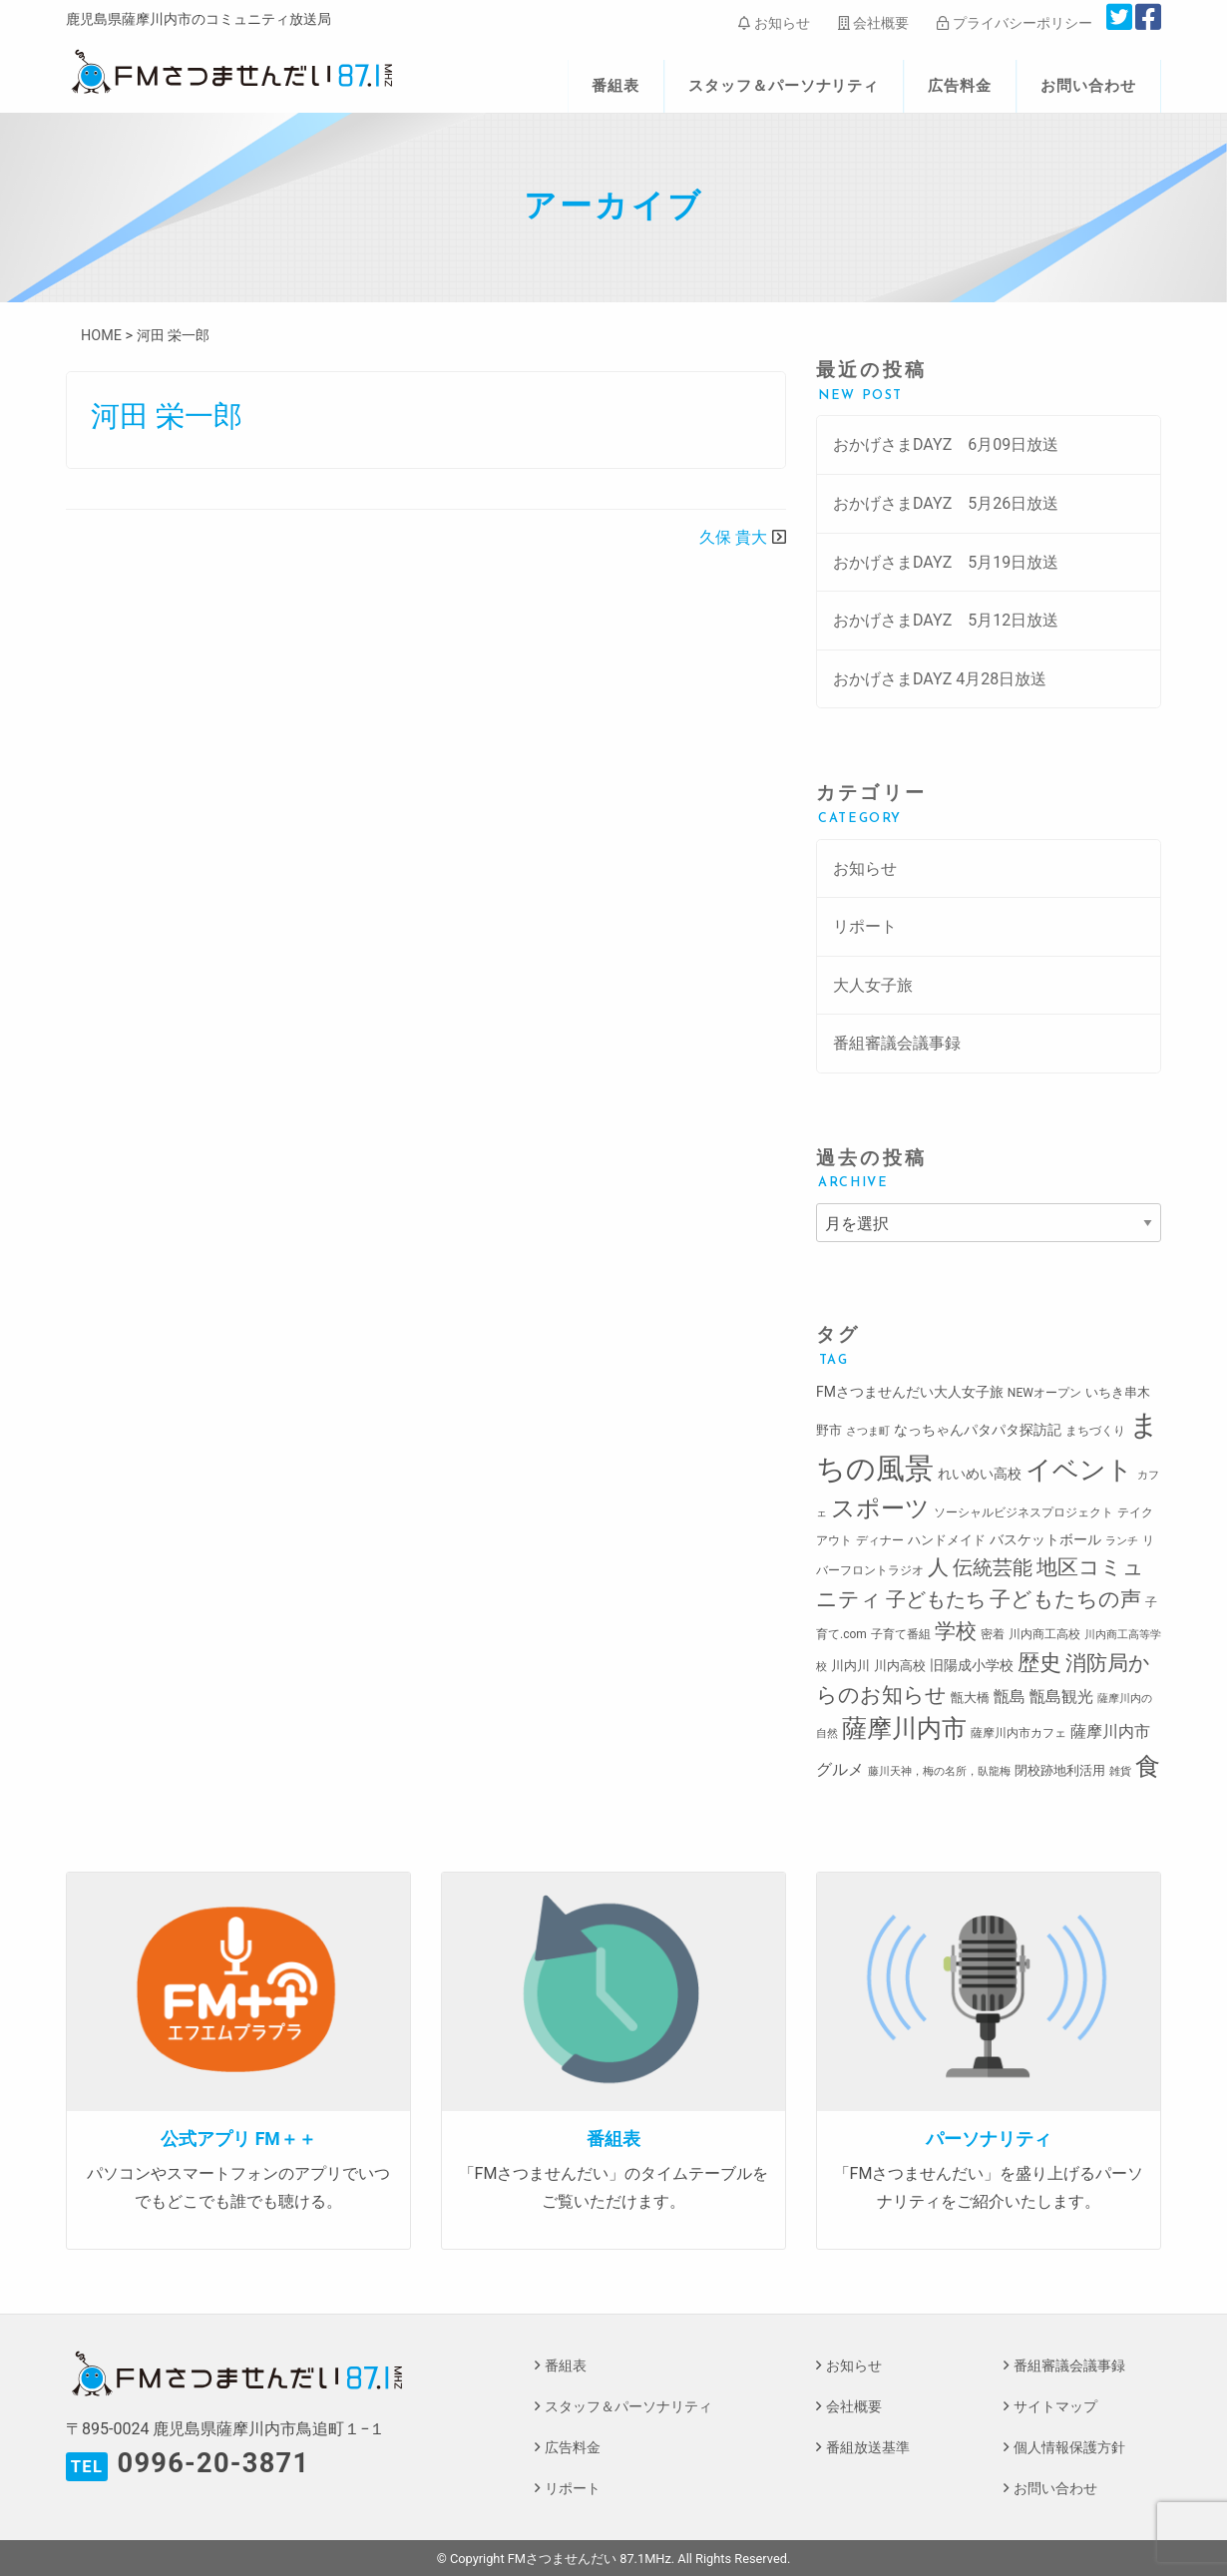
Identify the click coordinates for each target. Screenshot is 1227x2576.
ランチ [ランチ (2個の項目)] (1121, 1540)
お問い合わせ (1088, 86)
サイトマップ (1055, 2406)
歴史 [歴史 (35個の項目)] (1039, 1662)
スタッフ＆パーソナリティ (784, 86)
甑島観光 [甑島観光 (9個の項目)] (1061, 1696)
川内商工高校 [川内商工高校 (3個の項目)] (1044, 1634)
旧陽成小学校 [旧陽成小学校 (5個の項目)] (972, 1665)
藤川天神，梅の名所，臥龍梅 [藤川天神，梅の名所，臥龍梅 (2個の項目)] (939, 1771)
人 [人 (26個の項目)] (938, 1566)
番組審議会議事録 (897, 1043)
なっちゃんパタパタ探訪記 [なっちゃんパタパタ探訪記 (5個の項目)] (977, 1430)
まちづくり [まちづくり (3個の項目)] (1095, 1431)
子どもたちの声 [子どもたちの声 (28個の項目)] (1065, 1598)
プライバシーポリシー (1014, 23)
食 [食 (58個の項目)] (1147, 1766)
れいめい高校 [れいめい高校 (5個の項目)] (980, 1474)
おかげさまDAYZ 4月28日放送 (939, 678)
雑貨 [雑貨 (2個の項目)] (1120, 1771)
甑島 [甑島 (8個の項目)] (1009, 1696)
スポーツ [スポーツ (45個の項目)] (880, 1508)
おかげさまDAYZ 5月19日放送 (945, 562)
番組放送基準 (868, 2447)
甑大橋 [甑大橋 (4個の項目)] (970, 1697)
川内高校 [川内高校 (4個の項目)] (900, 1665)
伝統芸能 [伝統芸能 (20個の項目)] (992, 1567)
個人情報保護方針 (1069, 2447)
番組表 (615, 86)
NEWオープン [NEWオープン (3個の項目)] (1044, 1393)
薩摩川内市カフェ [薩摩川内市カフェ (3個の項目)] (1018, 1733)
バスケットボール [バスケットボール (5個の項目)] (1045, 1539)
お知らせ (773, 23)
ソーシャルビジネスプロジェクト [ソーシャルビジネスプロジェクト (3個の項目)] (1023, 1512)
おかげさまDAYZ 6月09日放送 (945, 444)
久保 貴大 (733, 537)
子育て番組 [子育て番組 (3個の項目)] (901, 1634)
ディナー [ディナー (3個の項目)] (880, 1540)
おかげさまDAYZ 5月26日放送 (945, 503)
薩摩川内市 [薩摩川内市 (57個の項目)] (904, 1728)
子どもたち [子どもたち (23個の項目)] (936, 1599)
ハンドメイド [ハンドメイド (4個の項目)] (947, 1539)
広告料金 (960, 86)
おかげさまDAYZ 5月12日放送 (945, 620)
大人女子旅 (873, 985)
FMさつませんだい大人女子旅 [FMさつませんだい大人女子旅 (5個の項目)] (910, 1392)
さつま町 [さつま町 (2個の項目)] (868, 1431)
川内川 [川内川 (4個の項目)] (850, 1665)
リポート (865, 926)
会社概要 (873, 23)
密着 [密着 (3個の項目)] (993, 1634)
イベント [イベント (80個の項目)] (1079, 1470)
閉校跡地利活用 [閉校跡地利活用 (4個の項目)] (1060, 1770)
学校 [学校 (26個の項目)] (956, 1630)
